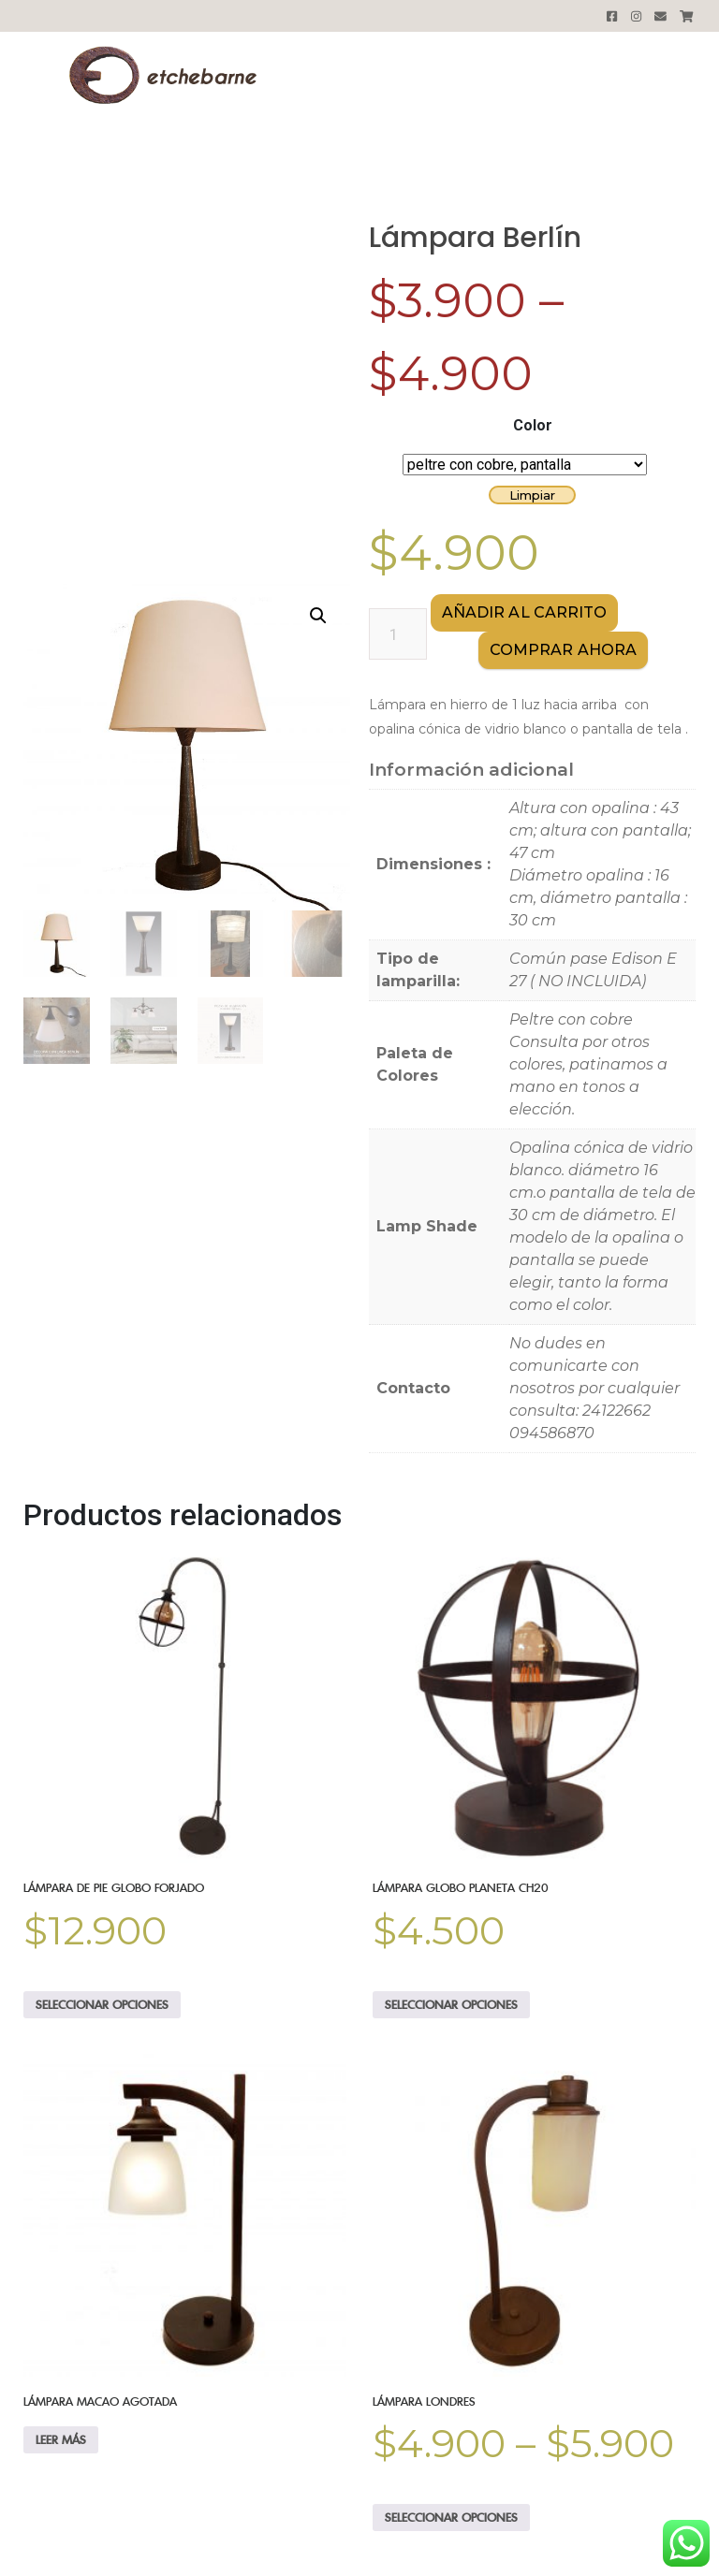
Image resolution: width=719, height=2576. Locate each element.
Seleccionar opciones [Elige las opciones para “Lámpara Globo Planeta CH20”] (451, 2004)
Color (532, 425)
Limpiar (532, 495)
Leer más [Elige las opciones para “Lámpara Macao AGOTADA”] (61, 2439)
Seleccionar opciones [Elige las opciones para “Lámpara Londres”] (451, 2517)
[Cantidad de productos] (398, 634)
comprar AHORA (563, 650)
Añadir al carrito (525, 612)
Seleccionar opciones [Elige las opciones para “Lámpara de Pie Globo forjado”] (102, 2004)
